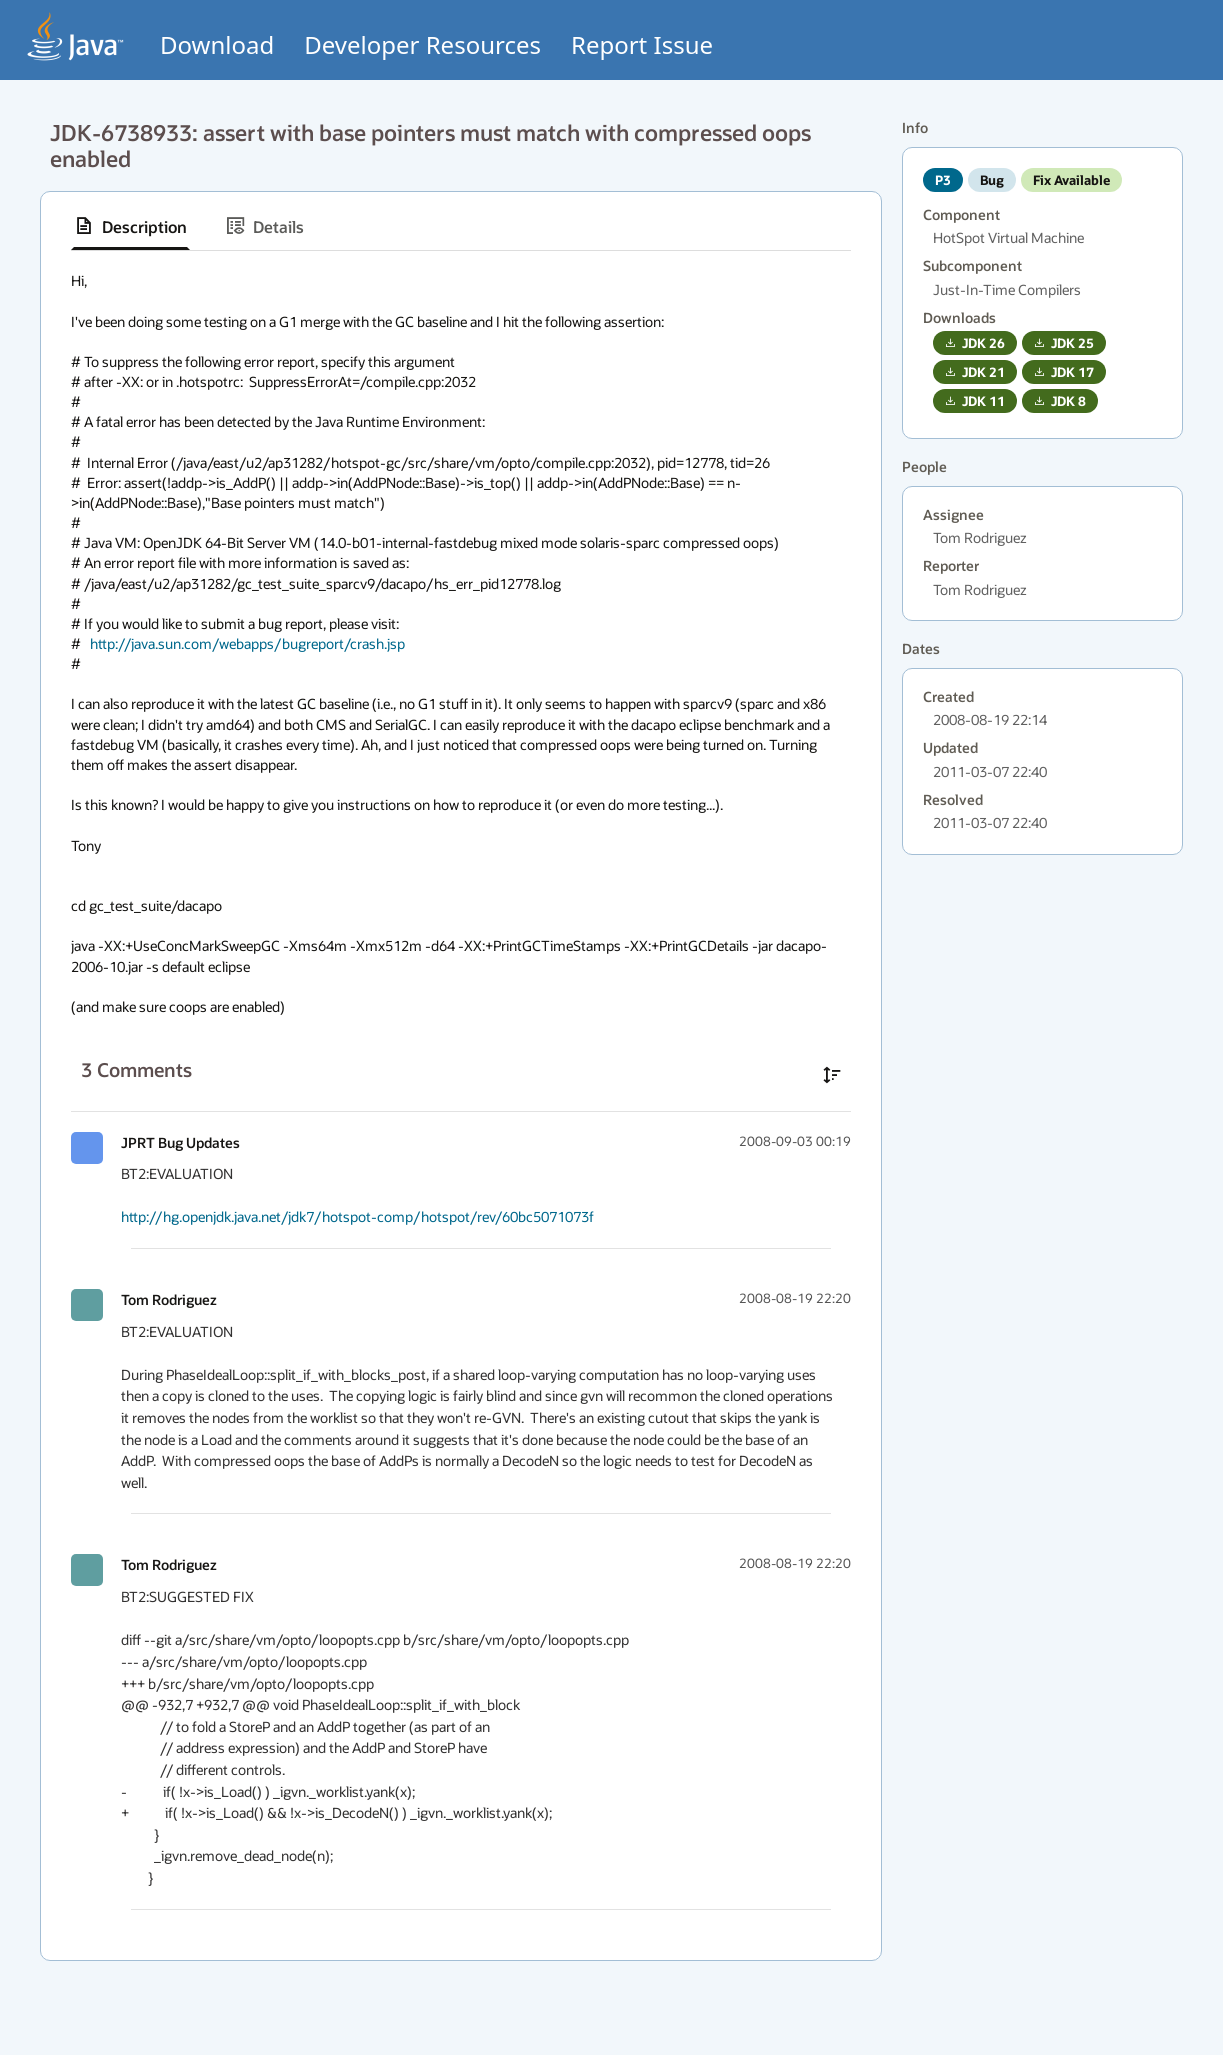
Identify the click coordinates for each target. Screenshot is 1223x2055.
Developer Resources (422, 44)
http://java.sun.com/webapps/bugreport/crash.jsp (247, 643)
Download (217, 44)
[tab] (130, 226)
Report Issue (642, 44)
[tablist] (461, 226)
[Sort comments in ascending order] (832, 1075)
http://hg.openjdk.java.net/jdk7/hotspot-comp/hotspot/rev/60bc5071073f (357, 1216)
